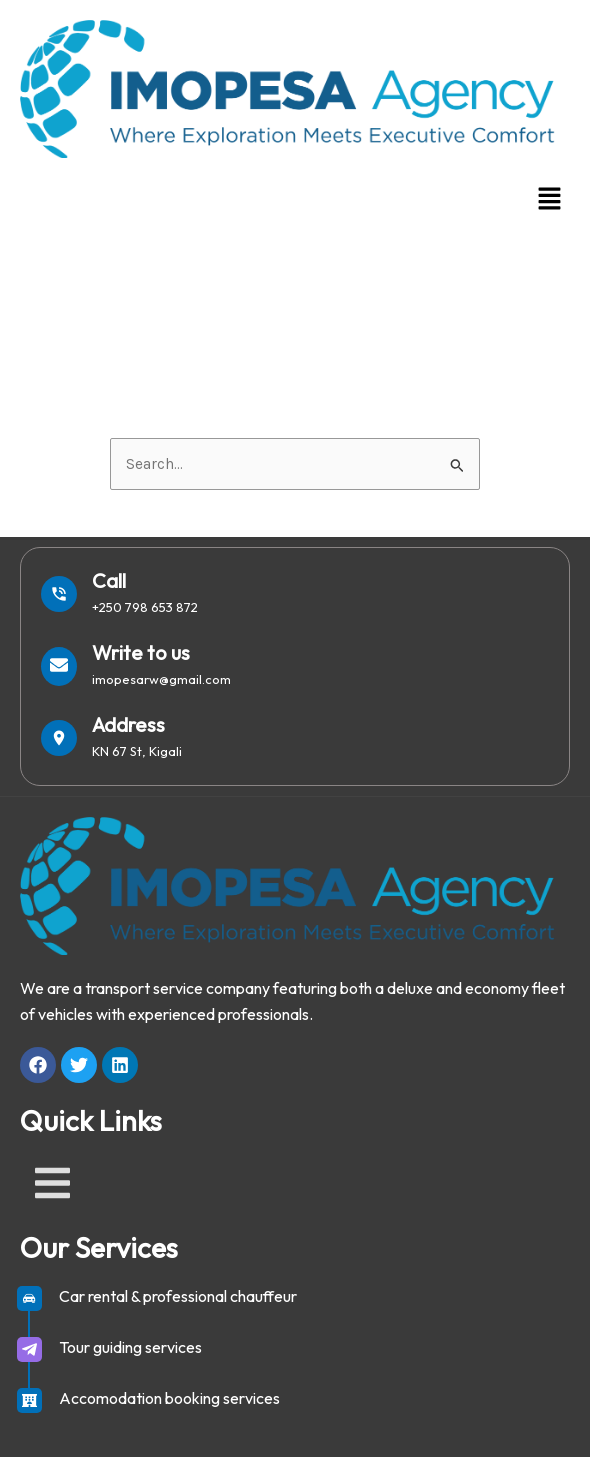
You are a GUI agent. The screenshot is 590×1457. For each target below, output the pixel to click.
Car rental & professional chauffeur (178, 1296)
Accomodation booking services (169, 1398)
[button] (550, 200)
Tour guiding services (130, 1347)
